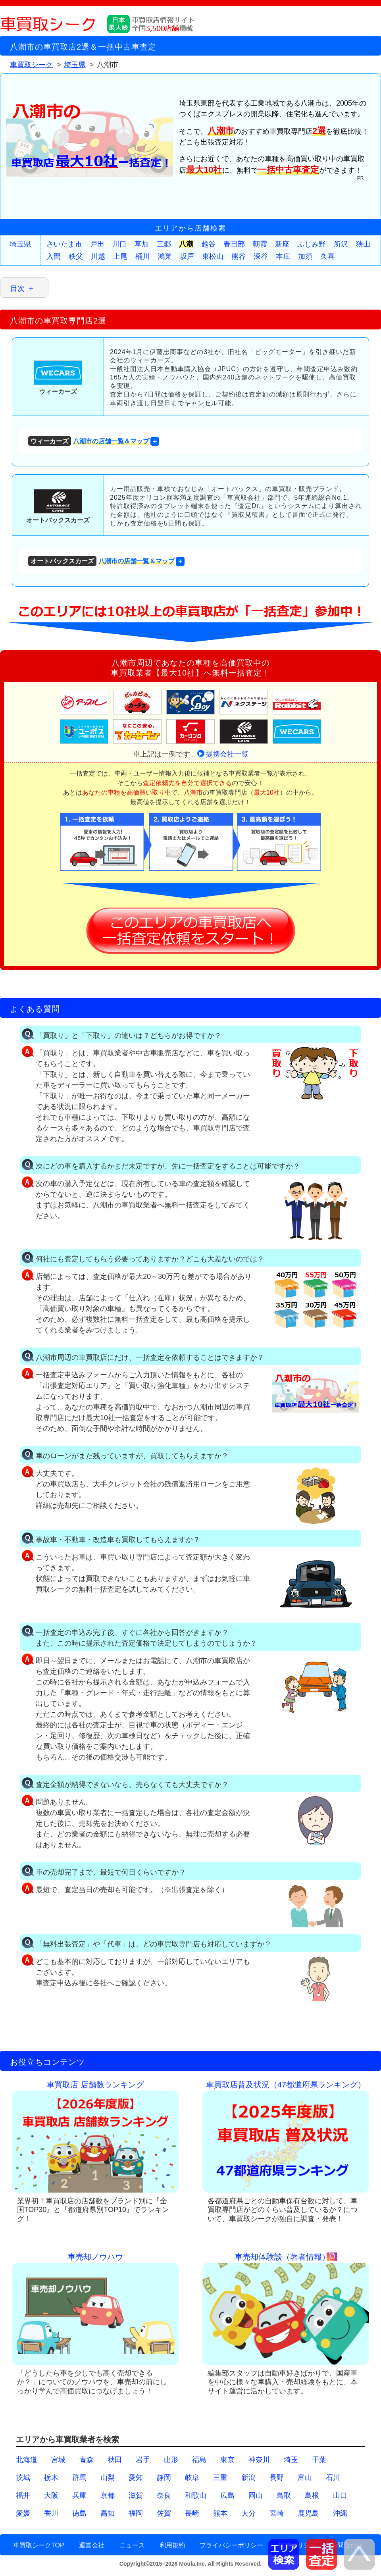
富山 (305, 2478)
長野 (276, 2478)
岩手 (143, 2460)
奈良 (164, 2495)
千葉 (319, 2460)
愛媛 (23, 2513)
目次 (17, 289)
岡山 (255, 2495)
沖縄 (340, 2513)
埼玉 (291, 2460)
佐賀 (164, 2513)
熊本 (220, 2513)
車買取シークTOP (38, 2545)
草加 (142, 244)
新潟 (248, 2478)
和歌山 (195, 2495)
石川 (333, 2478)
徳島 (79, 2513)
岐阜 (192, 2478)
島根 (312, 2495)
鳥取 (284, 2495)
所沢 (341, 244)
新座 (282, 244)
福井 (23, 2495)
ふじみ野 (311, 244)
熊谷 (238, 256)
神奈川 (259, 2460)
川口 (119, 244)
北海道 (26, 2460)
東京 (227, 2460)
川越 (98, 256)
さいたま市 (64, 244)
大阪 (51, 2495)
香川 (51, 2513)
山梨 (107, 2478)
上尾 (120, 256)
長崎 (192, 2513)
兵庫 (79, 2495)
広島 (227, 2495)
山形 (171, 2460)
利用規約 (172, 2545)
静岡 (164, 2478)
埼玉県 (20, 244)
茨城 (23, 2478)
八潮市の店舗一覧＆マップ (88, 441)
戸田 (97, 244)
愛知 (136, 2478)
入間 (53, 256)
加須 (305, 256)
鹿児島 (308, 2513)
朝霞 (260, 244)
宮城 (58, 2460)
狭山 (363, 244)
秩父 (76, 256)
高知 (107, 2513)
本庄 (283, 256)
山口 (340, 2495)
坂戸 (187, 256)
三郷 (164, 244)
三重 (220, 2478)
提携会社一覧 (227, 754)
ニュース (132, 2545)
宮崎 (276, 2513)
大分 (248, 2513)
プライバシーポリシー (231, 2545)
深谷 (261, 256)
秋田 (115, 2460)
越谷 (208, 244)
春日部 (234, 244)
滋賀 (136, 2495)
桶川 (142, 256)
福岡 (136, 2513)
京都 (107, 2495)
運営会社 (91, 2545)
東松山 (212, 256)
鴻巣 (165, 256)
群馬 (79, 2478)
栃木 (51, 2478)
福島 (199, 2460)
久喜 (327, 256)
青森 (86, 2460)
